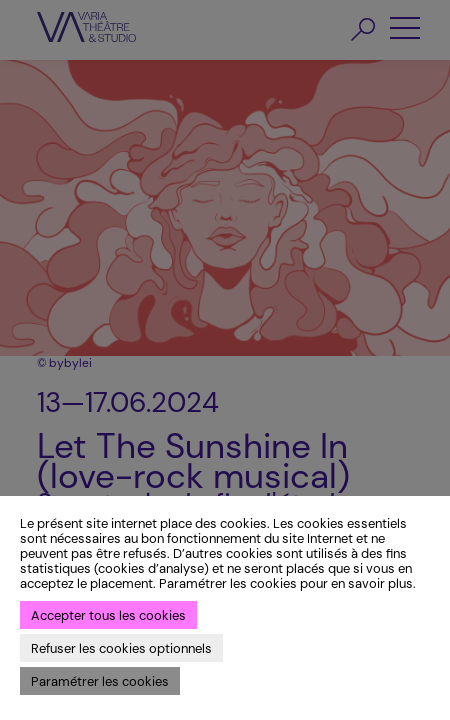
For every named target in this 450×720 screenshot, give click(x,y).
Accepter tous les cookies (108, 615)
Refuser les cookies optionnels (121, 648)
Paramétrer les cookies (100, 681)
